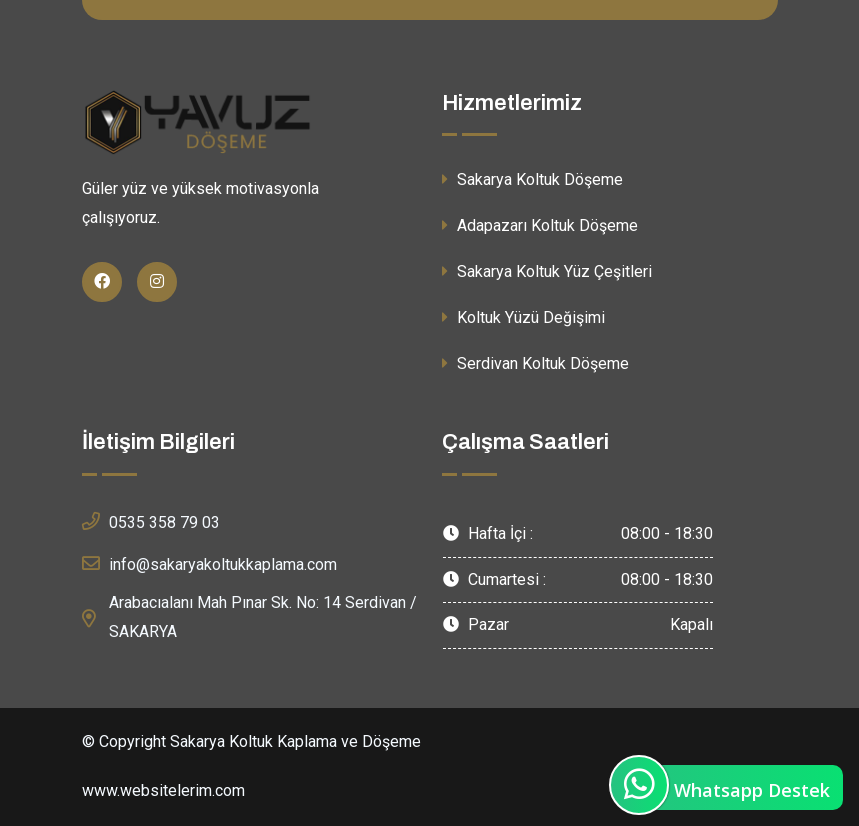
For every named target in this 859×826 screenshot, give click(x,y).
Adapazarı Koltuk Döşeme (540, 225)
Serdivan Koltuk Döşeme (535, 363)
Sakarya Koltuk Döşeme (532, 179)
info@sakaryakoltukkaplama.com (209, 563)
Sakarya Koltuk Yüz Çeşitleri (547, 271)
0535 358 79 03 (151, 521)
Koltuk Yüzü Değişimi (523, 317)
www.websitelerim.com (163, 790)
